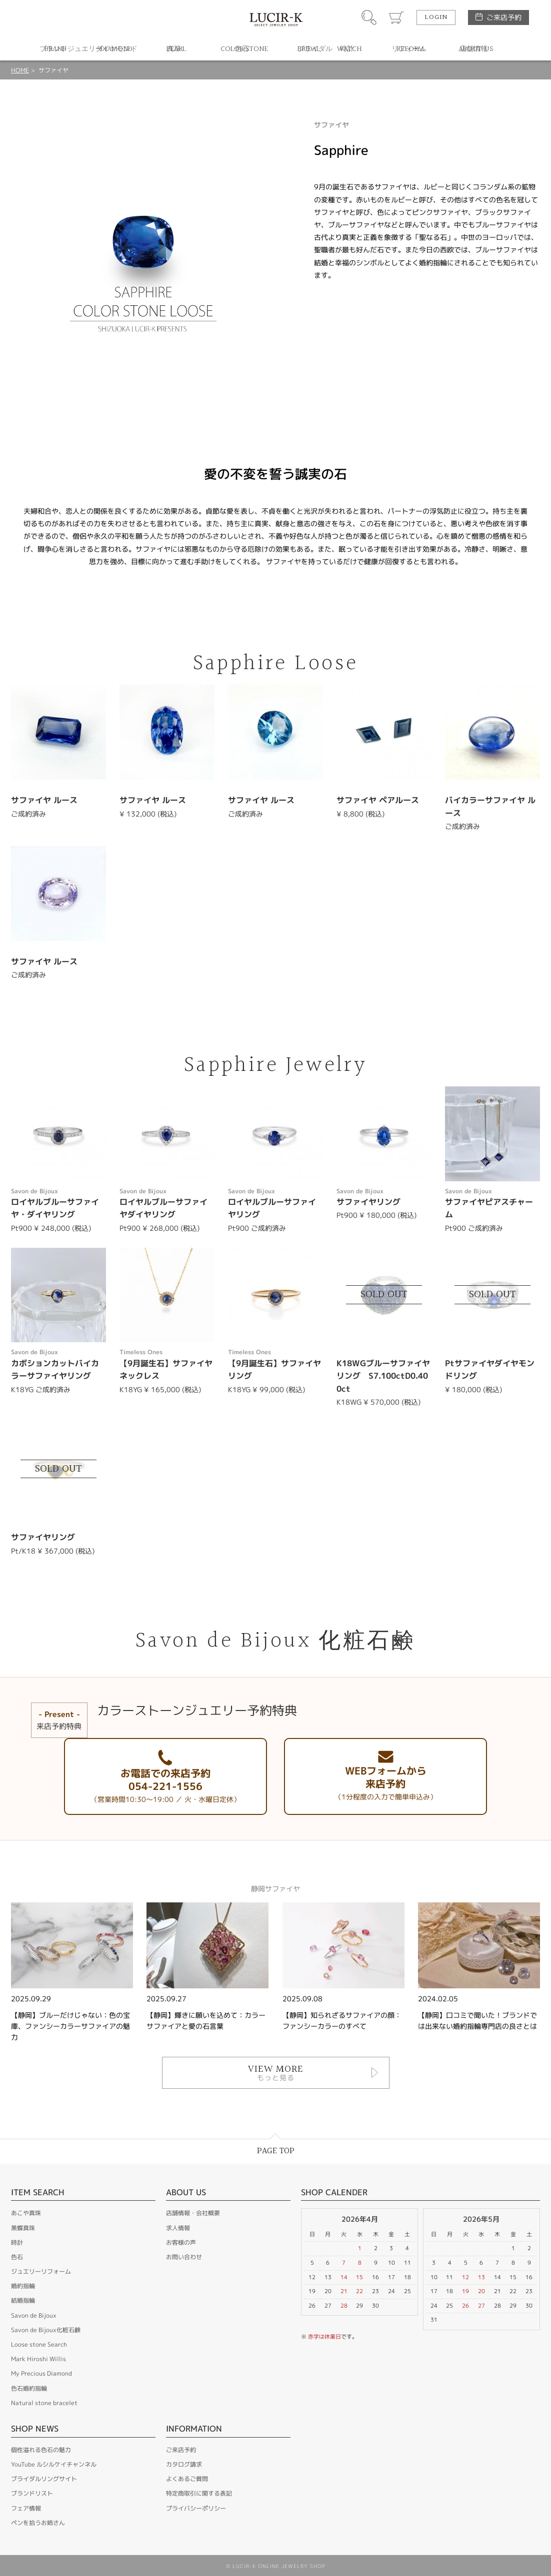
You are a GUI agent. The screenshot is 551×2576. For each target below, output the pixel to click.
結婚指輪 (23, 2300)
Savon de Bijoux (33, 2315)
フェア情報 (26, 2508)
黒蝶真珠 (23, 2228)
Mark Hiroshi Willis (38, 2359)
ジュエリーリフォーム (41, 2271)
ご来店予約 (504, 17)
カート (396, 17)
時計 (17, 2242)
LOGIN (436, 17)
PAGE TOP (275, 2151)
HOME (20, 70)
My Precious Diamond (41, 2373)
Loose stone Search (39, 2344)
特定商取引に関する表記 (199, 2493)
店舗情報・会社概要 (193, 2213)
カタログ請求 (184, 2464)
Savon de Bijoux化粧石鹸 (45, 2330)
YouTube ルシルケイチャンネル (53, 2464)
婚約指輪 (23, 2286)
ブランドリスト (32, 2493)
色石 (17, 2257)
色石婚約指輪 (29, 2388)
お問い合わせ (184, 2257)
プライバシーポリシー (196, 2508)
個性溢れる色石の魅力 (41, 2450)
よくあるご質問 (187, 2479)
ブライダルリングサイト (44, 2479)
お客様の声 (181, 2242)
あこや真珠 (26, 2213)
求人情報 (178, 2228)
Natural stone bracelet (44, 2403)
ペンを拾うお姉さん (38, 2523)
